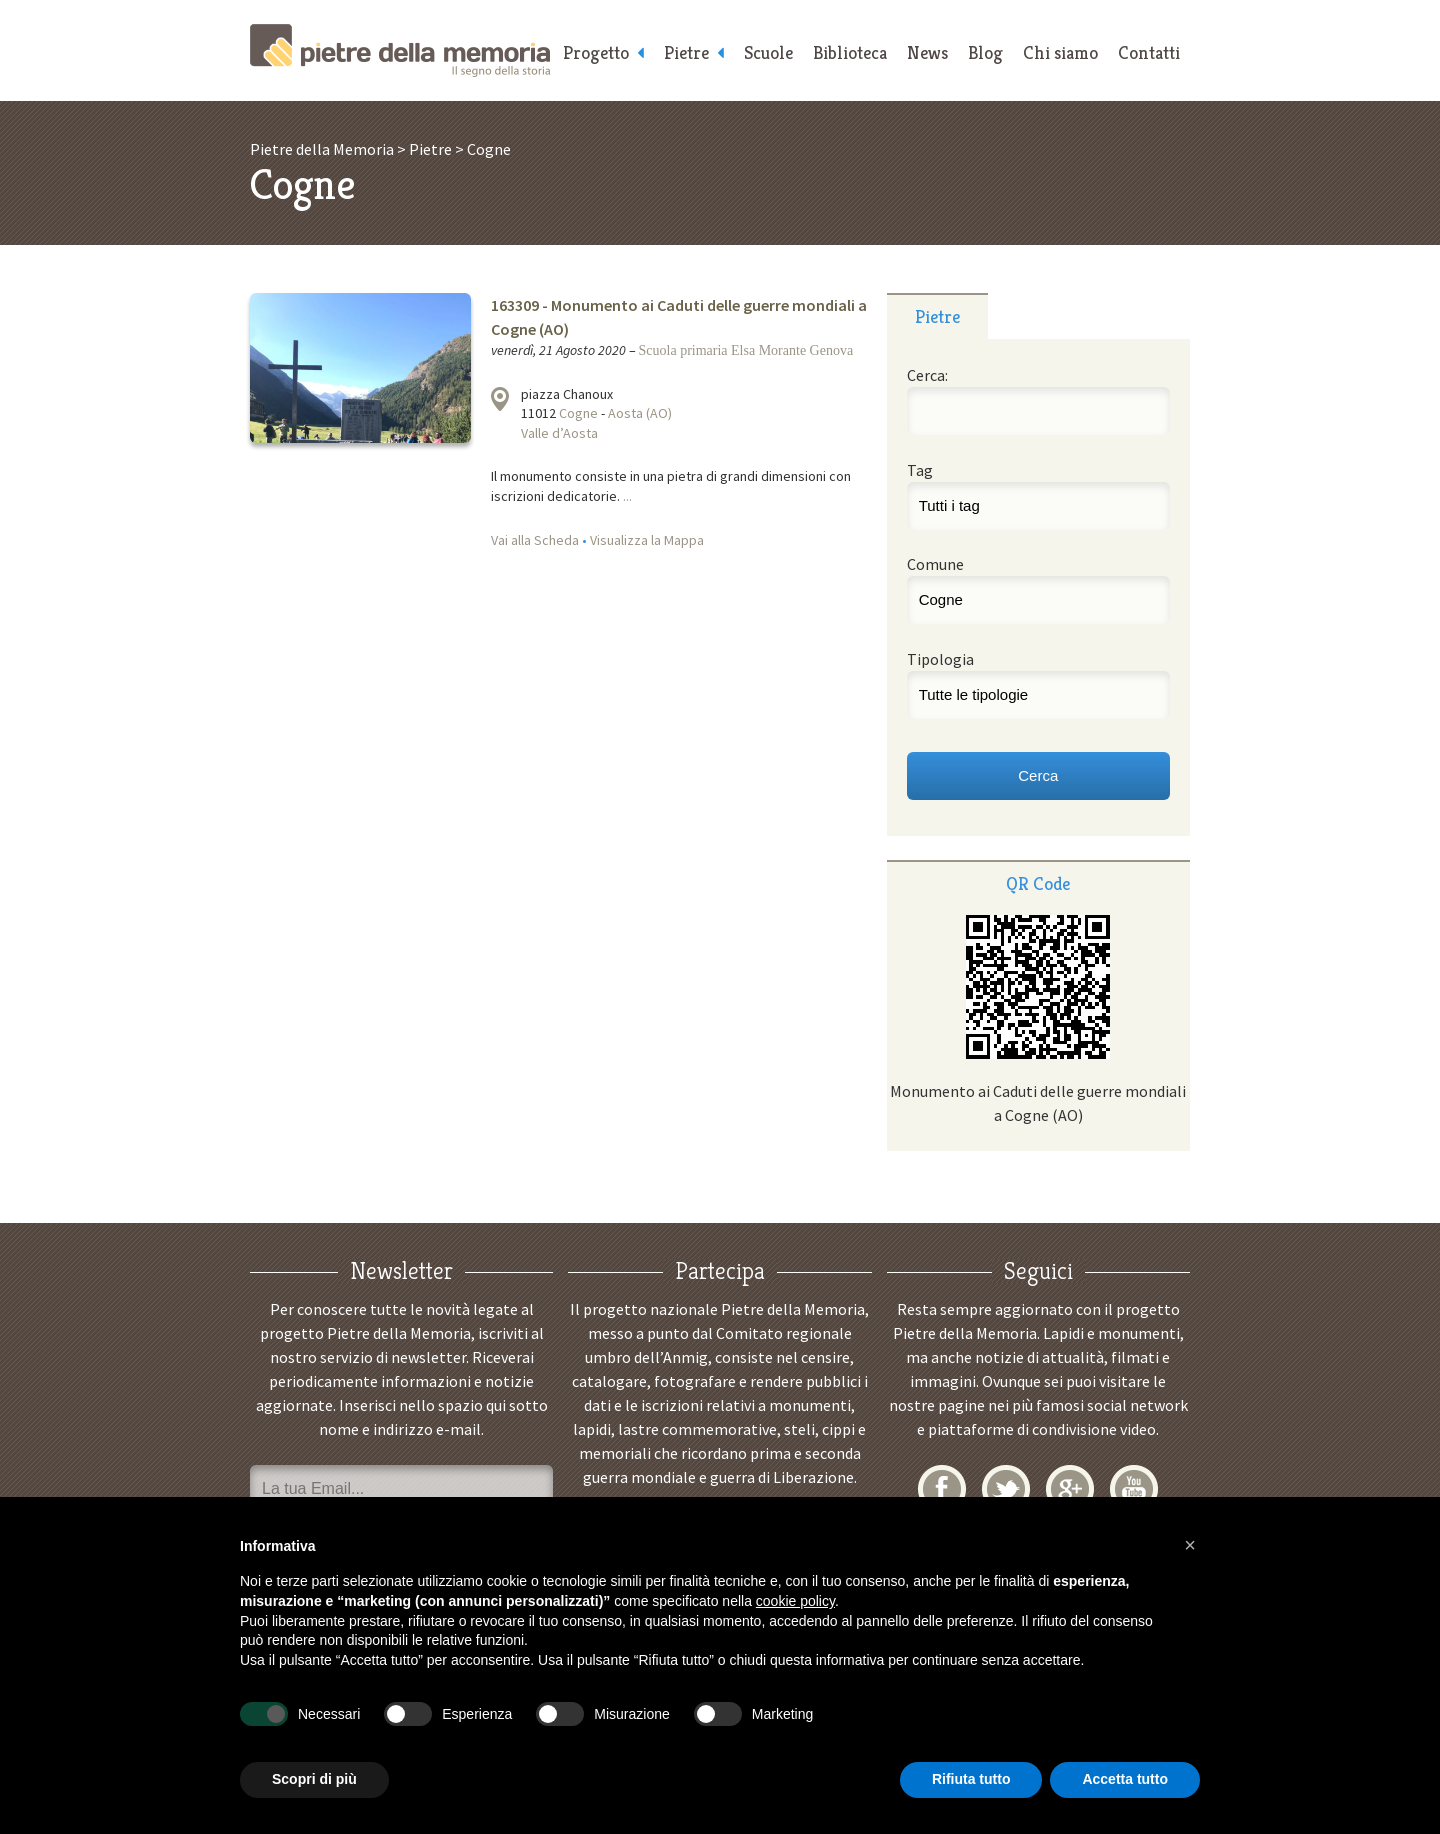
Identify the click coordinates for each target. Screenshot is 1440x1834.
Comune (935, 564)
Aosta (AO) (640, 413)
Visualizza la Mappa (647, 540)
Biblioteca (850, 52)
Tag (920, 470)
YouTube (1134, 1489)
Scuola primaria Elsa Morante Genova (746, 350)
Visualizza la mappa (500, 399)
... (627, 496)
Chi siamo (1060, 52)
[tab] (937, 316)
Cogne (578, 413)
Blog (985, 52)
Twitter (1006, 1489)
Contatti (1149, 52)
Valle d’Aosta (559, 433)
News (927, 52)
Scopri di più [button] (314, 1779)
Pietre (686, 52)
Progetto (596, 52)
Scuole (768, 52)
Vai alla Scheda (535, 540)
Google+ (1070, 1489)
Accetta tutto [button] (1125, 1779)
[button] (1190, 1545)
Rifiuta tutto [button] (971, 1779)
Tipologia (940, 659)
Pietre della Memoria (400, 50)
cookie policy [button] (795, 1601)
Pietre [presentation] (937, 316)
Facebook (942, 1489)
